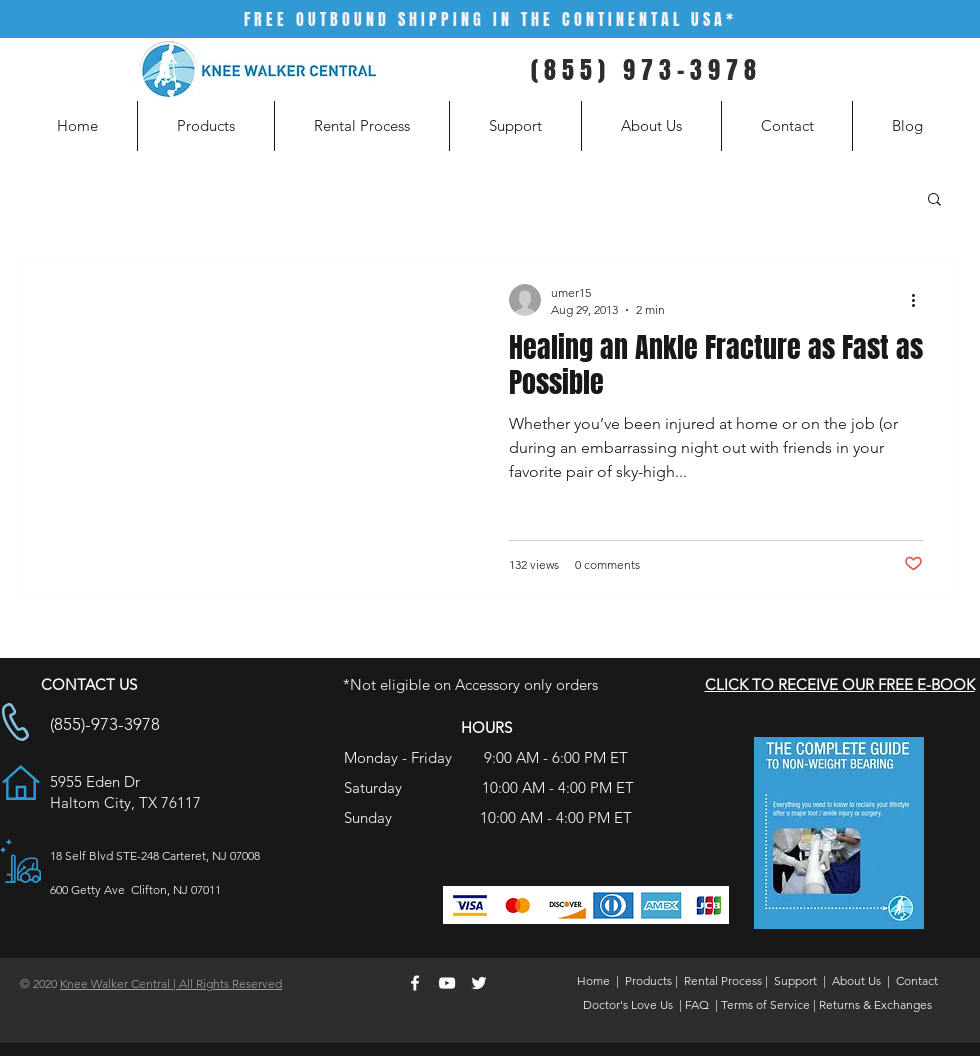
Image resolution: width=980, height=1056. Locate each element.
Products (648, 980)
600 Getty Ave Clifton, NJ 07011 (135, 889)
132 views (534, 564)
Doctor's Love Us (628, 1004)
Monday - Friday (400, 757)
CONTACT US (89, 684)
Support (795, 980)
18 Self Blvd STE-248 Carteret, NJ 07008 (155, 855)
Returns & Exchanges (875, 1004)
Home (593, 980)
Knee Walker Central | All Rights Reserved (171, 983)
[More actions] (920, 300)
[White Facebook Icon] (415, 983)
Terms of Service (765, 1004)
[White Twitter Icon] (479, 983)
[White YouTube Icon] (447, 983)
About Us (856, 980)
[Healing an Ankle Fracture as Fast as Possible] (490, 428)
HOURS (486, 727)
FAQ (697, 1004)
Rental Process (723, 980)
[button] (934, 200)
